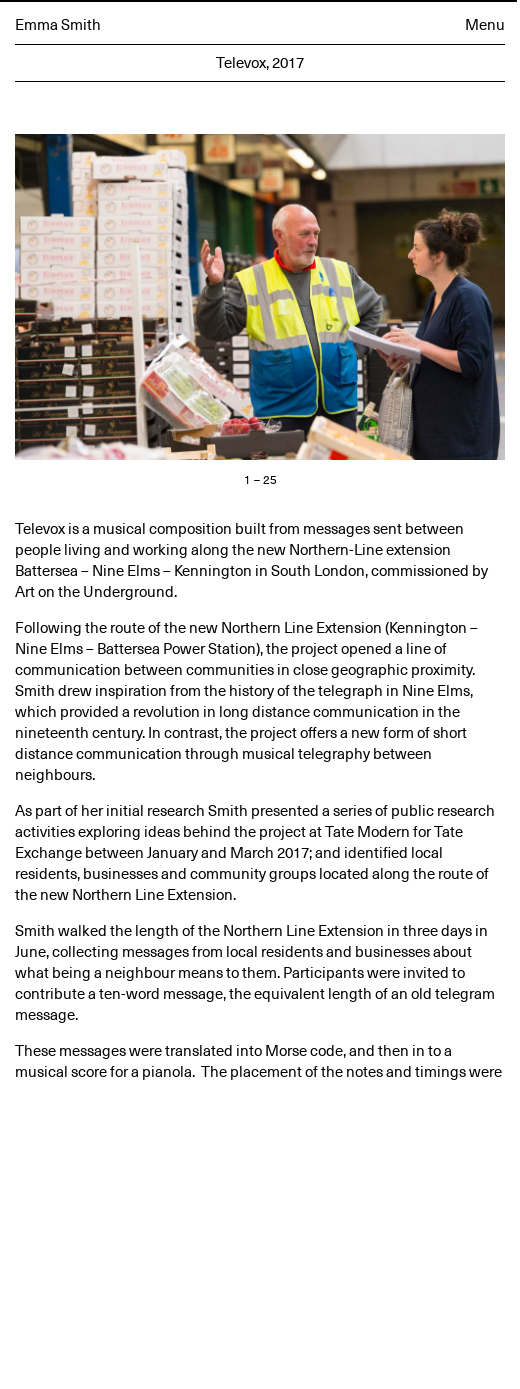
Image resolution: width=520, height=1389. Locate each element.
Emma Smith (58, 25)
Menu (485, 25)
